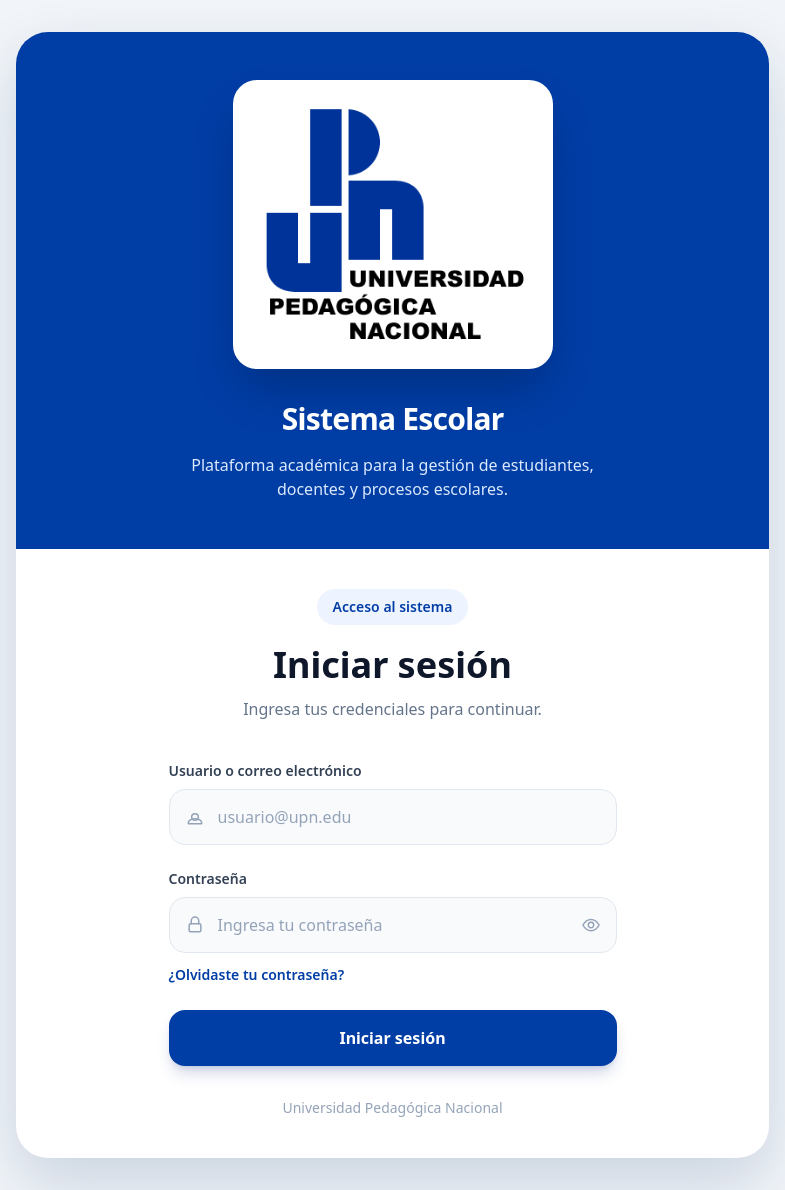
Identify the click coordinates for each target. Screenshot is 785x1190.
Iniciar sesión (392, 1038)
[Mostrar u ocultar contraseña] (599, 925)
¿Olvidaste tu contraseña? (257, 974)
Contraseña (208, 878)
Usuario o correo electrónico (265, 770)
